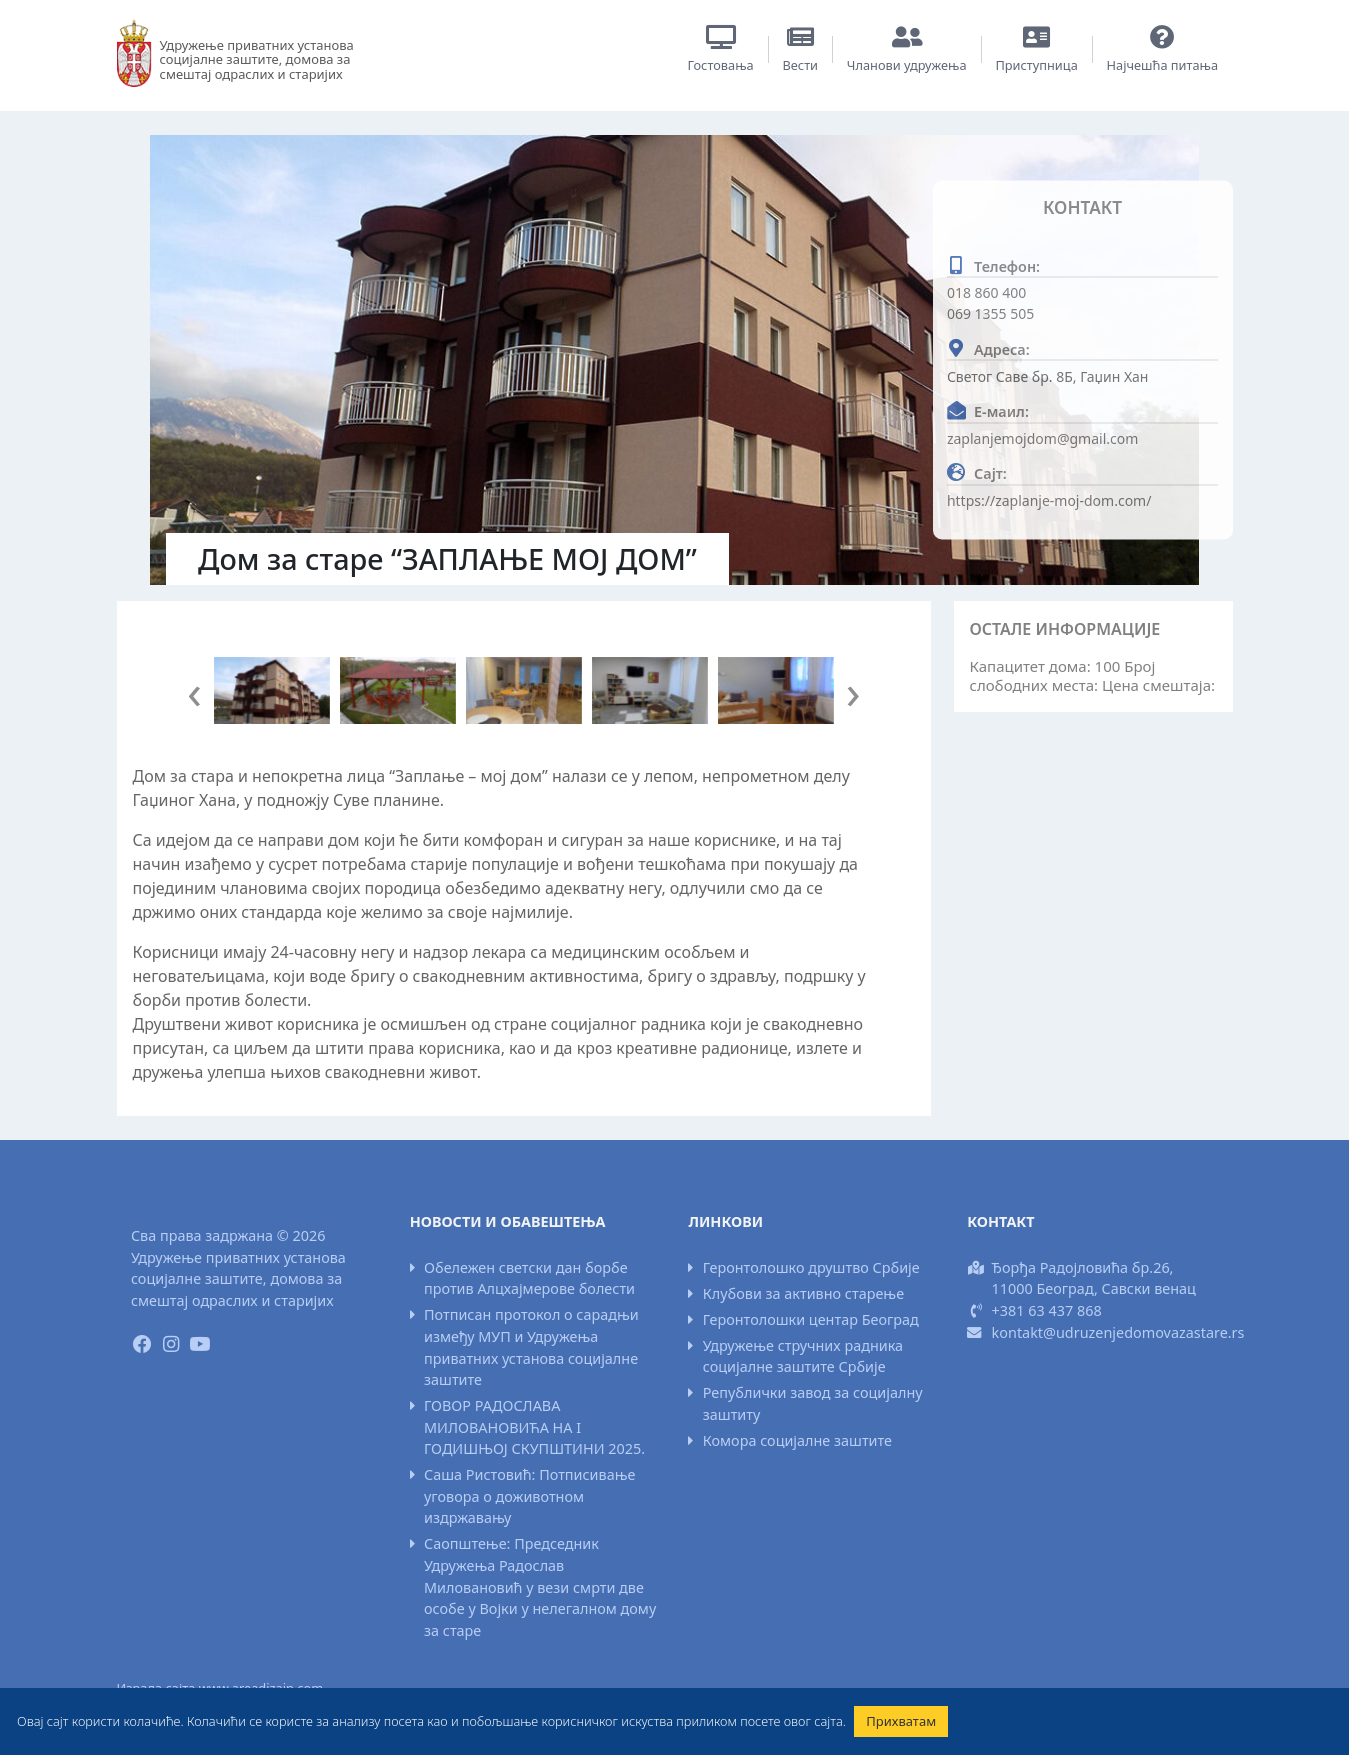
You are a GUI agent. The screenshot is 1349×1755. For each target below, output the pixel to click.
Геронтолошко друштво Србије (811, 1267)
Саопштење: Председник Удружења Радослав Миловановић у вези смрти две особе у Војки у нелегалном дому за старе (540, 1586)
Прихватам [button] (901, 1721)
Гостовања (721, 65)
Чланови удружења (907, 65)
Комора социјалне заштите (797, 1440)
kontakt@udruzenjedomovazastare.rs (1118, 1332)
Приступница (1036, 65)
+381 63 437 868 (1047, 1310)
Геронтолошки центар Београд (811, 1319)
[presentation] (194, 691)
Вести (800, 65)
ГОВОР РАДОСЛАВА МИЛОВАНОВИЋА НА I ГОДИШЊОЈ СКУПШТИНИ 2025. (534, 1427)
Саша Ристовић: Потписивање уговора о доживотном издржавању (529, 1496)
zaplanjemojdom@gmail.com (1042, 437)
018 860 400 (986, 292)
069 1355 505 (990, 313)
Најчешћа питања (1163, 65)
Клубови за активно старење (803, 1293)
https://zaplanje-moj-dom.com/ (1049, 499)
